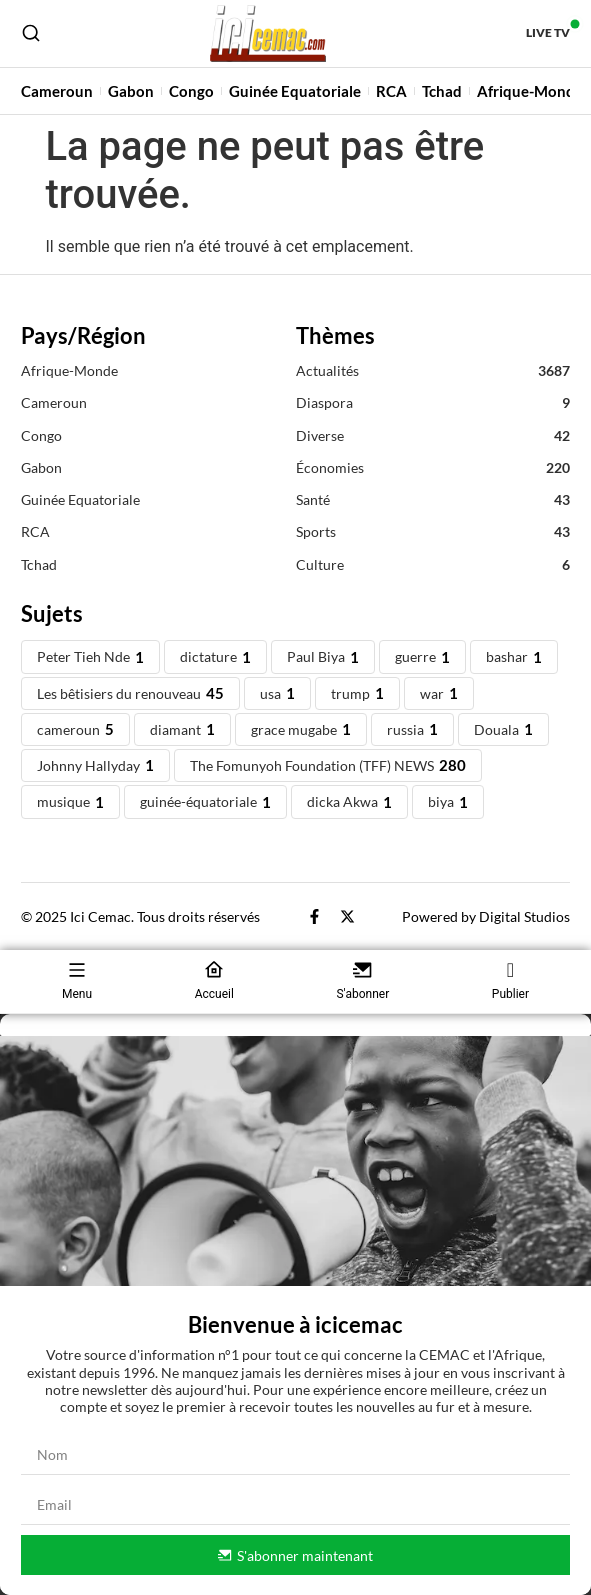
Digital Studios (524, 916)
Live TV (548, 32)
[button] (295, 1025)
